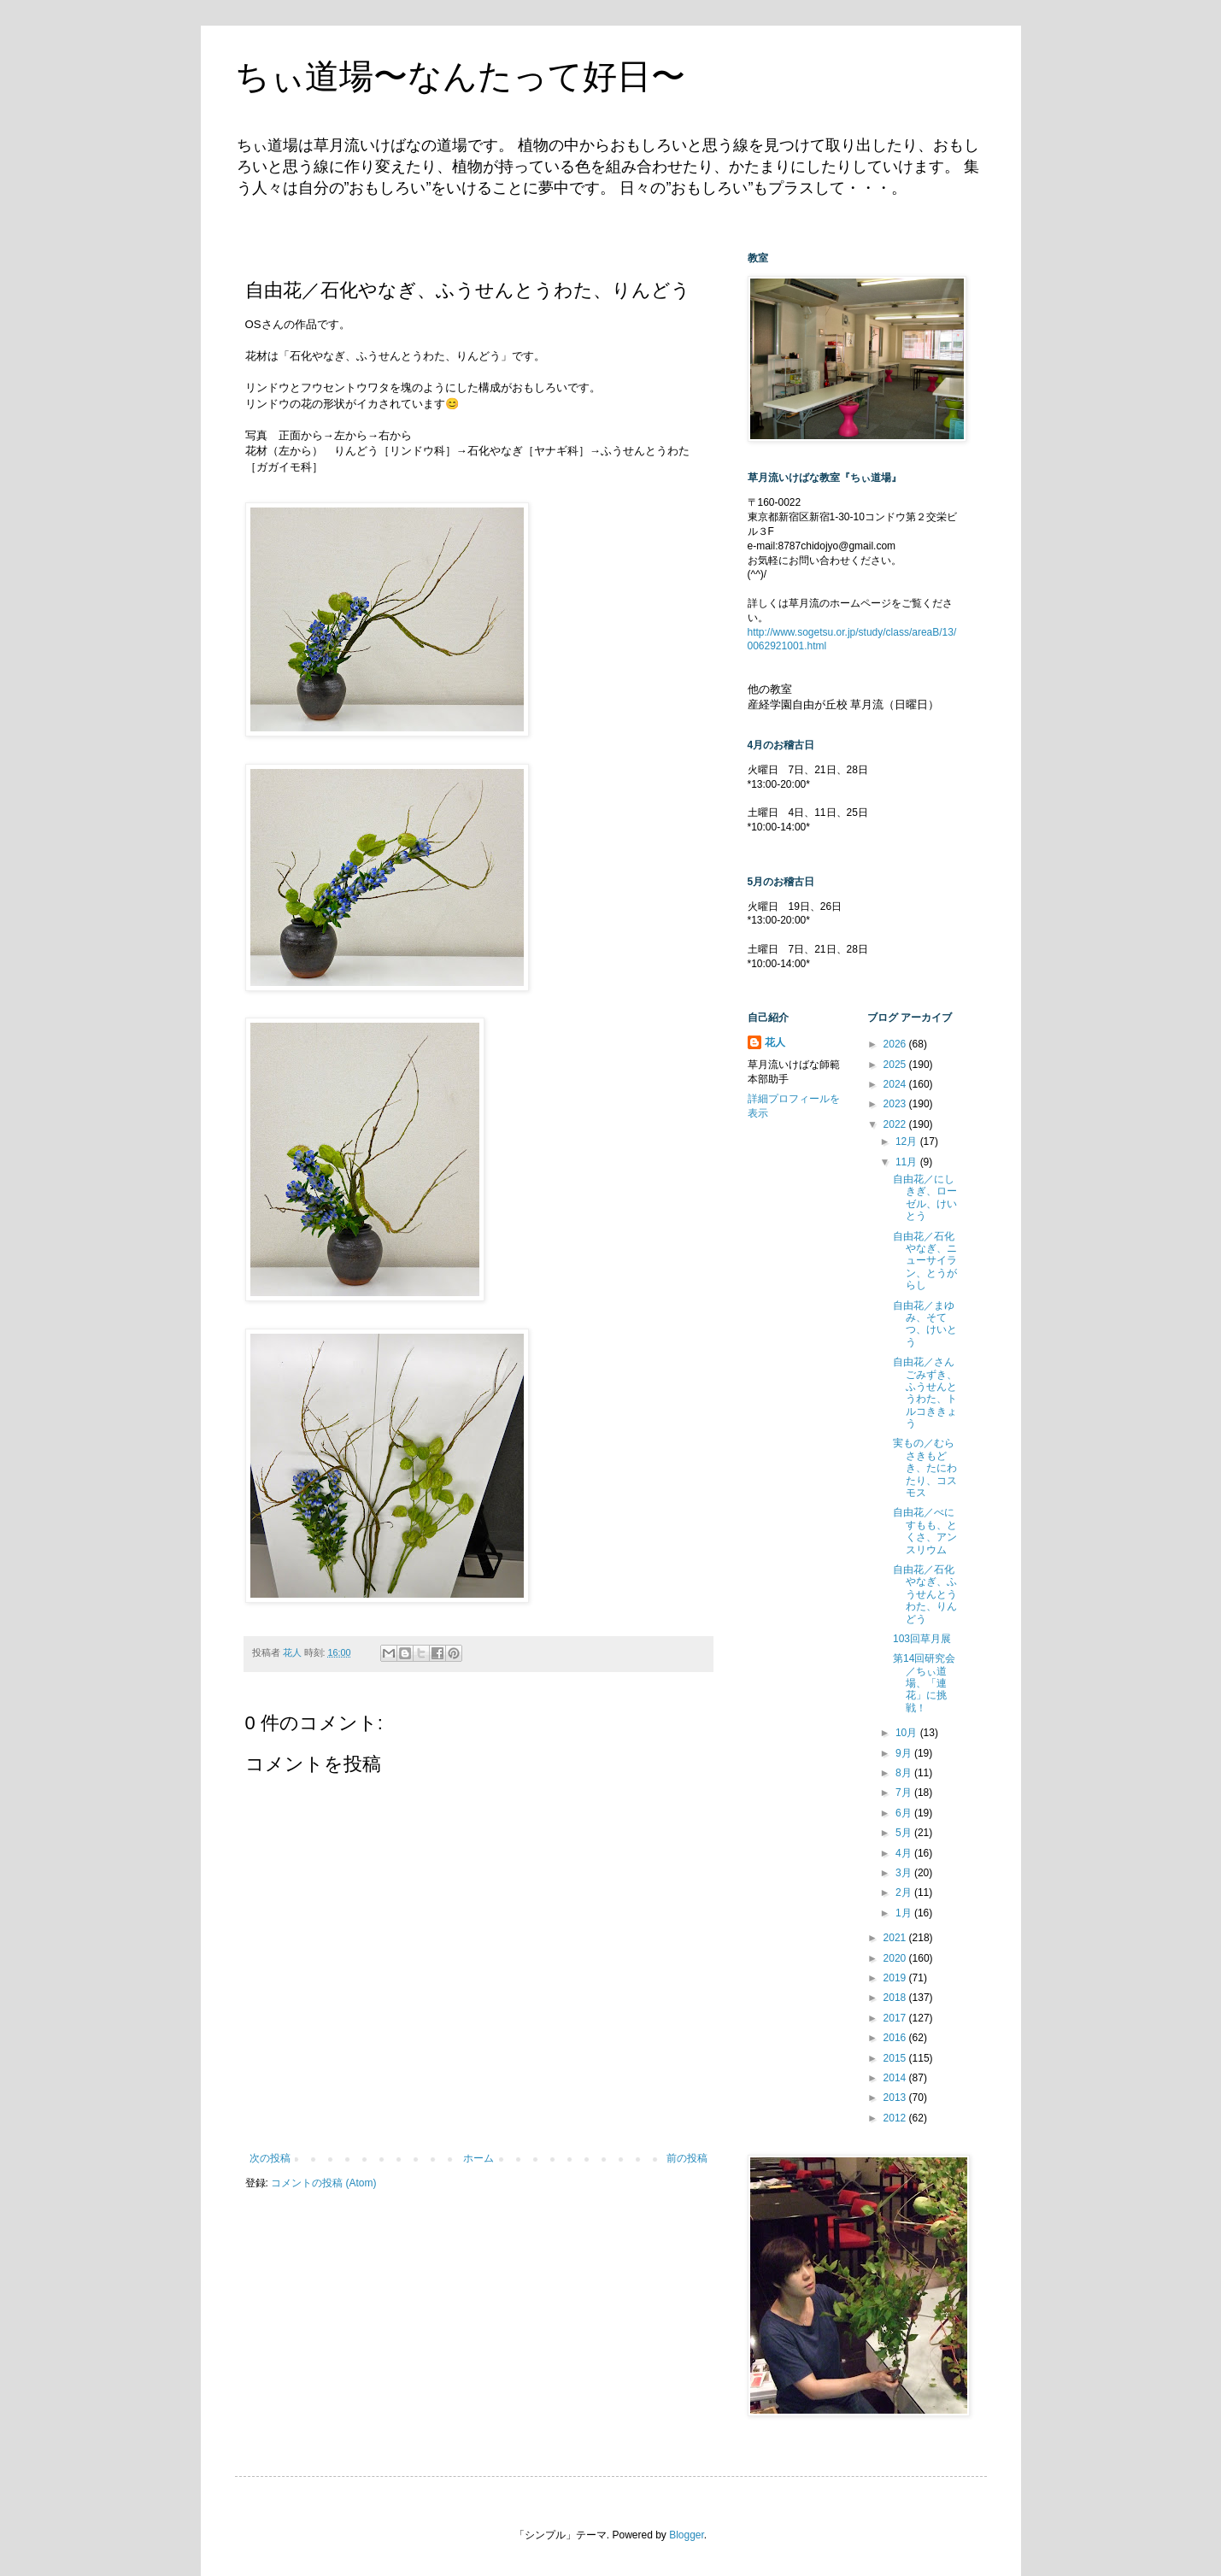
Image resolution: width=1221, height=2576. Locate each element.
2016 (896, 2038)
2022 (896, 1124)
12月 (907, 1141)
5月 (904, 1833)
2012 (896, 2118)
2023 (896, 1104)
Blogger (686, 2535)
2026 (896, 1044)
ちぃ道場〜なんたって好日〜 (460, 76)
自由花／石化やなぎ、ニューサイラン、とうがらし (925, 1261)
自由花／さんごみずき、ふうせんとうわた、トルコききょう (925, 1392)
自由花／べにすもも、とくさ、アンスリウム (925, 1530)
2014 (896, 2078)
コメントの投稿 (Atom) (323, 2183)
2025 (896, 1065)
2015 (896, 2058)
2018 (896, 1998)
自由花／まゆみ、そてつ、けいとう (925, 1324)
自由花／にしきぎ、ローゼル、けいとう (925, 1197)
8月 (904, 1773)
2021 (896, 1938)
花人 (775, 1042)
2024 (896, 1084)
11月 (907, 1162)
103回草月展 (922, 1639)
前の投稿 (686, 2158)
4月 (904, 1853)
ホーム (478, 2158)
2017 (896, 2018)
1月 (904, 1913)
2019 (896, 1978)
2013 (896, 2098)
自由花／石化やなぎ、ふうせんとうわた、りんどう (925, 1594)
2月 (904, 1892)
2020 (896, 1958)
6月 (904, 1813)
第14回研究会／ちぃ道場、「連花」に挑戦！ (924, 1683)
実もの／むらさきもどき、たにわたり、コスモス (925, 1468)
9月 (904, 1753)
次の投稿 (270, 2158)
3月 (904, 1873)
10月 (907, 1733)
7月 (904, 1793)
